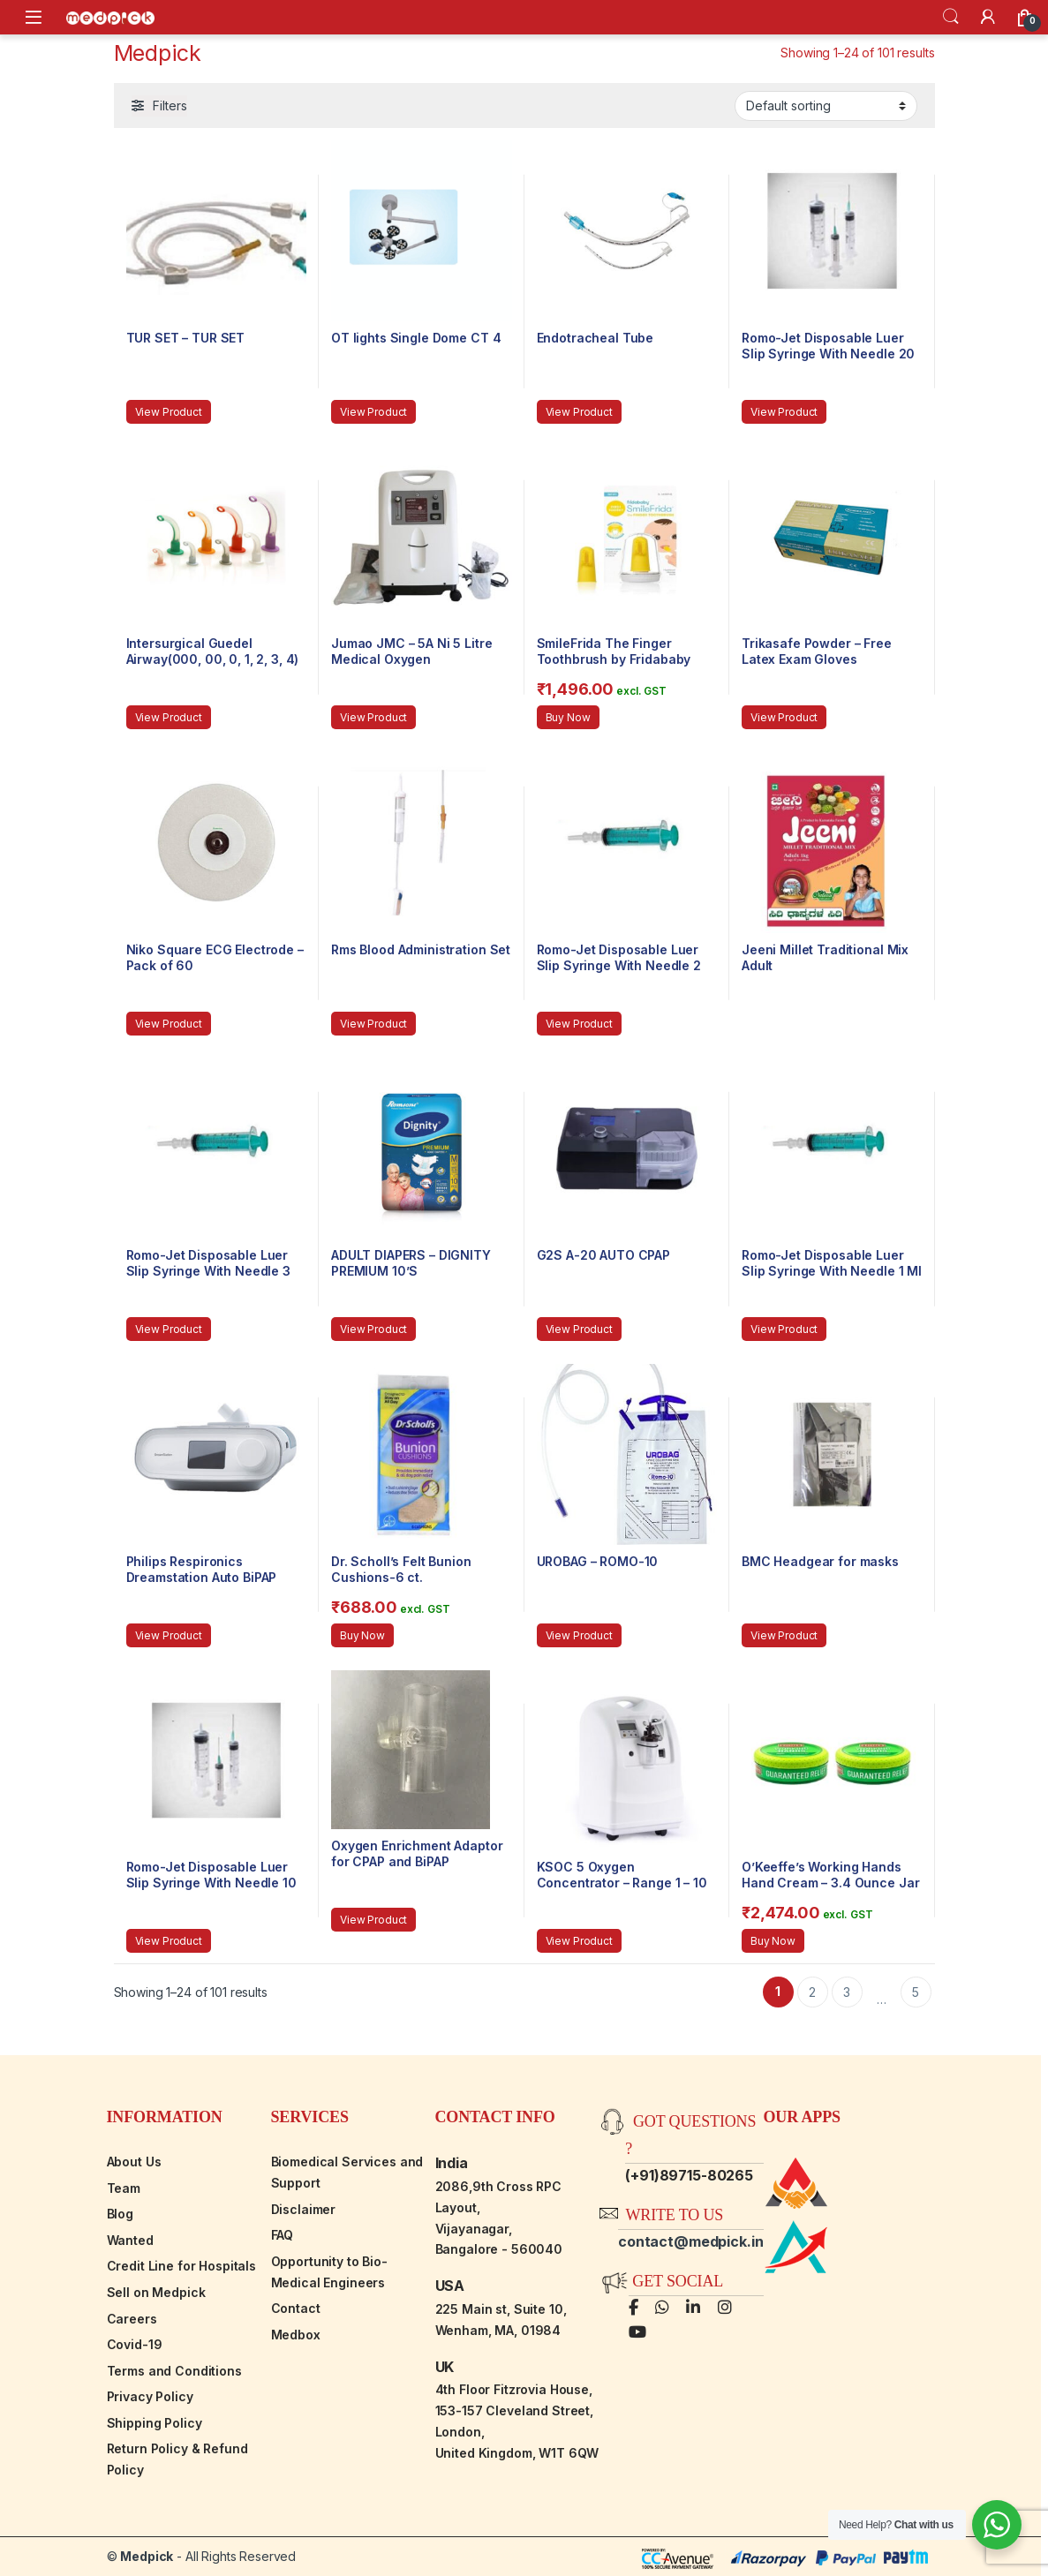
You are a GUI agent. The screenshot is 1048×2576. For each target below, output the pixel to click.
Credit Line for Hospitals (182, 2265)
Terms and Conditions (174, 2370)
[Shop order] (826, 106)
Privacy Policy (150, 2396)
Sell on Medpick (156, 2292)
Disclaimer (303, 2209)
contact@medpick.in (690, 2241)
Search (951, 16)
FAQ (282, 2234)
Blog (120, 2213)
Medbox (295, 2334)
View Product (168, 411)
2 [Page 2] (812, 1992)
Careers (132, 2318)
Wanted (130, 2240)
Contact (295, 2308)
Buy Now (568, 717)
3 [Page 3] (846, 1992)
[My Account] (988, 16)
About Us (134, 2161)
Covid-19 (134, 2344)
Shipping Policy (154, 2422)
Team (123, 2188)
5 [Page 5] (915, 1992)
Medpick (146, 2556)
